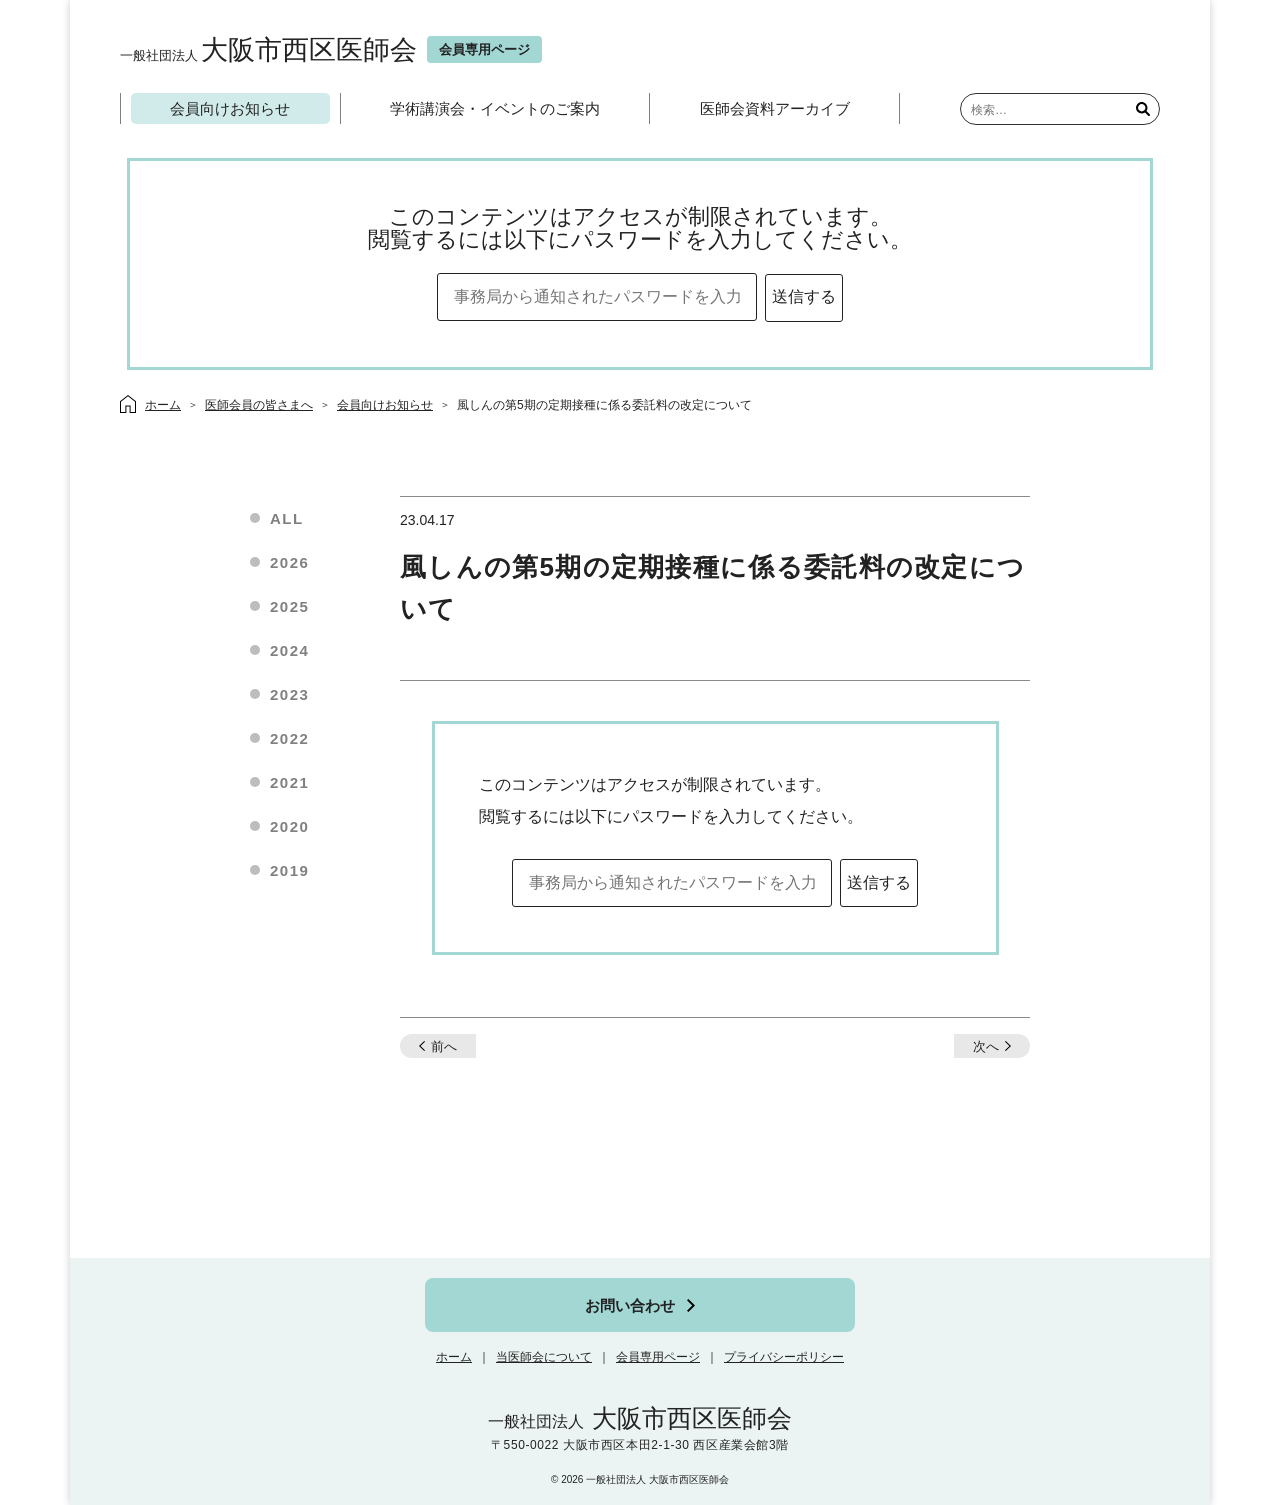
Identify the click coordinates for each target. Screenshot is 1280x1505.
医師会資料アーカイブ (775, 108)
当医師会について (544, 1357)
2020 (289, 826)
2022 (289, 738)
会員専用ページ (658, 1357)
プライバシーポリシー (784, 1357)
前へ (444, 1046)
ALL (287, 518)
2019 (289, 870)
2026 (289, 562)
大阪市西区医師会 (268, 49)
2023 (289, 694)
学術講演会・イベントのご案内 (495, 108)
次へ (986, 1046)
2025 (289, 606)
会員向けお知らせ (230, 108)
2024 (289, 650)
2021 (289, 782)
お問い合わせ (630, 1305)
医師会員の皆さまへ (259, 405)
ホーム (454, 1357)
